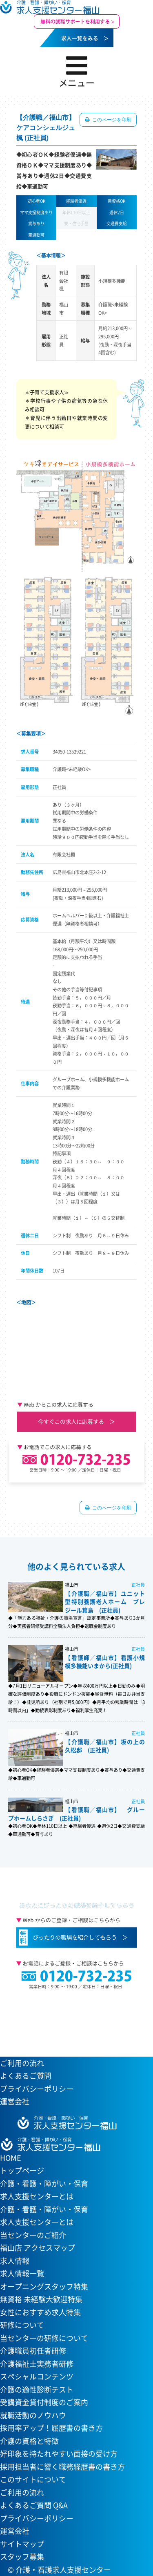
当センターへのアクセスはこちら (72, 2016)
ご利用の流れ (22, 2062)
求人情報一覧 (22, 2273)
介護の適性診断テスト (36, 2389)
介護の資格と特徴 (29, 2440)
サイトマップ (22, 2543)
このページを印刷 (111, 120)
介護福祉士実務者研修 (36, 2363)
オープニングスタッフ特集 (44, 2286)
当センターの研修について (44, 2337)
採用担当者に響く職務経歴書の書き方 (62, 2466)
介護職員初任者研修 (33, 2350)
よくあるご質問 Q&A (34, 2505)
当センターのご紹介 (33, 2235)
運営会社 (14, 2101)
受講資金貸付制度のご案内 (44, 2402)
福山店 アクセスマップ (37, 2247)
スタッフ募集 (22, 2556)
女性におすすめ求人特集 (40, 2312)
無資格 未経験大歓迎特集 (41, 2299)
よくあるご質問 (25, 2075)
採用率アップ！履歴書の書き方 (51, 2427)
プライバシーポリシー (36, 2088)
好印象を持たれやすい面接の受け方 (59, 2453)
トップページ (22, 2170)
